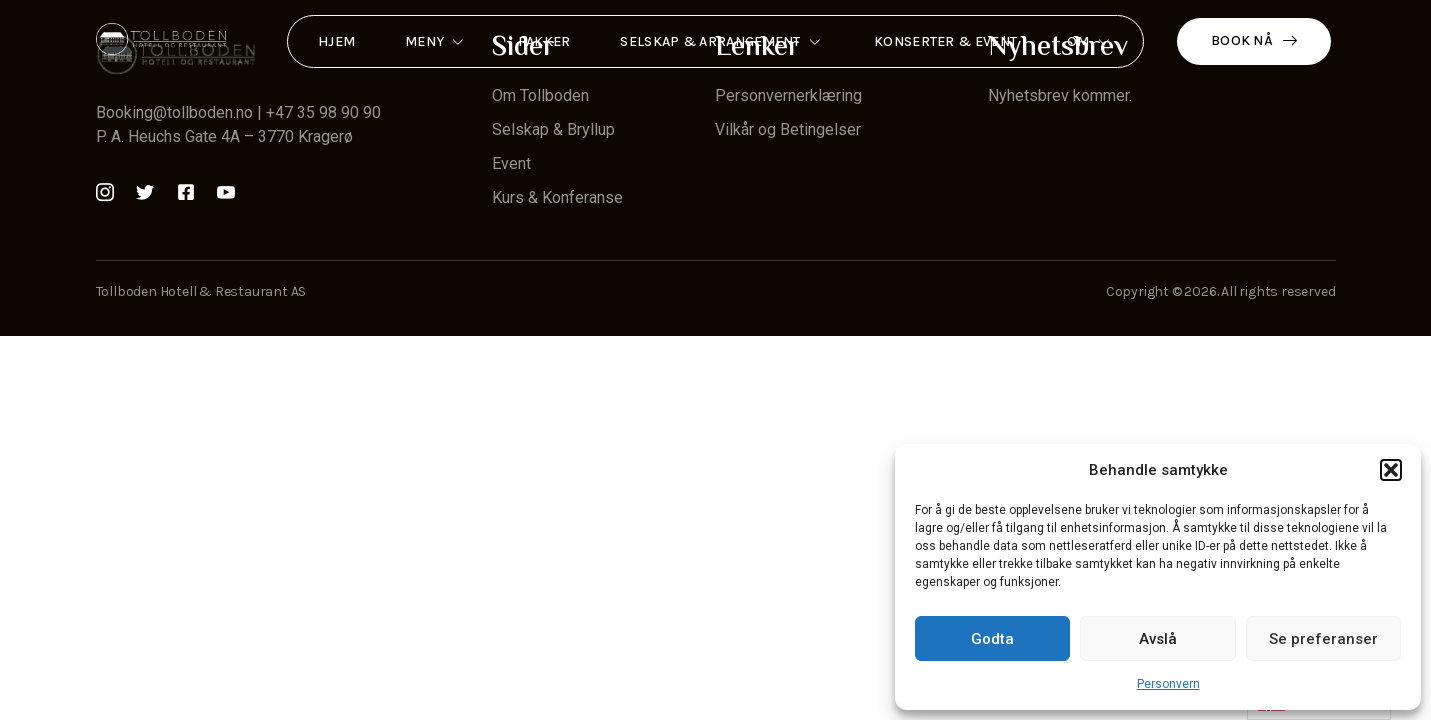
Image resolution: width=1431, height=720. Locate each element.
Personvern (1168, 684)
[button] (1391, 470)
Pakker (544, 41)
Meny (436, 42)
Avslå (1158, 639)
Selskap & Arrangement (722, 42)
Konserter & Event (945, 41)
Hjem (336, 41)
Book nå (1254, 40)
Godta (992, 639)
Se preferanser (1323, 639)
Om (1090, 42)
